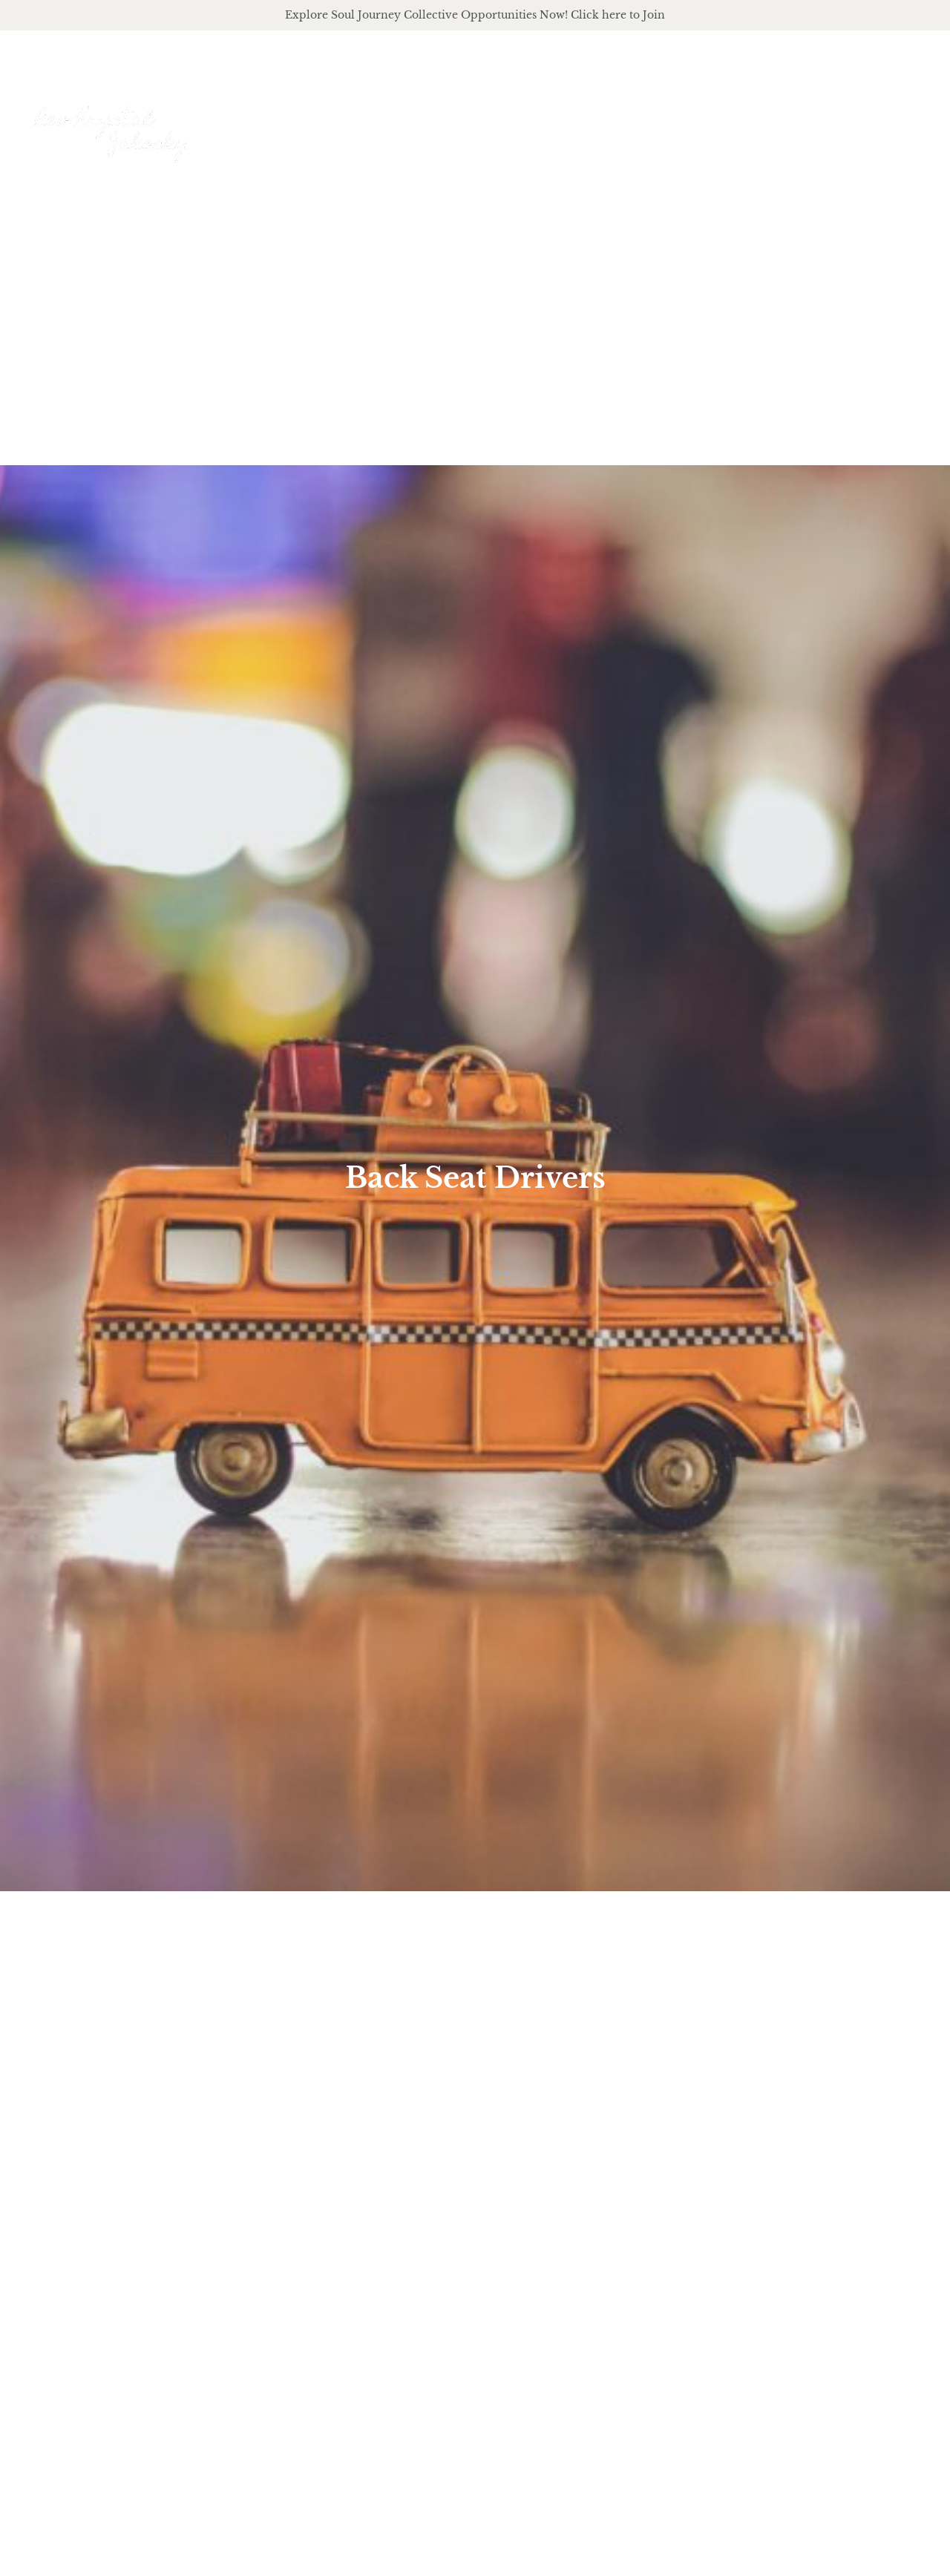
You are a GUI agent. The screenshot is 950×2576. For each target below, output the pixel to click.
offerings (649, 119)
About (558, 119)
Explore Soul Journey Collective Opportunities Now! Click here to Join (475, 15)
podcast (746, 119)
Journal (831, 119)
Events (905, 119)
